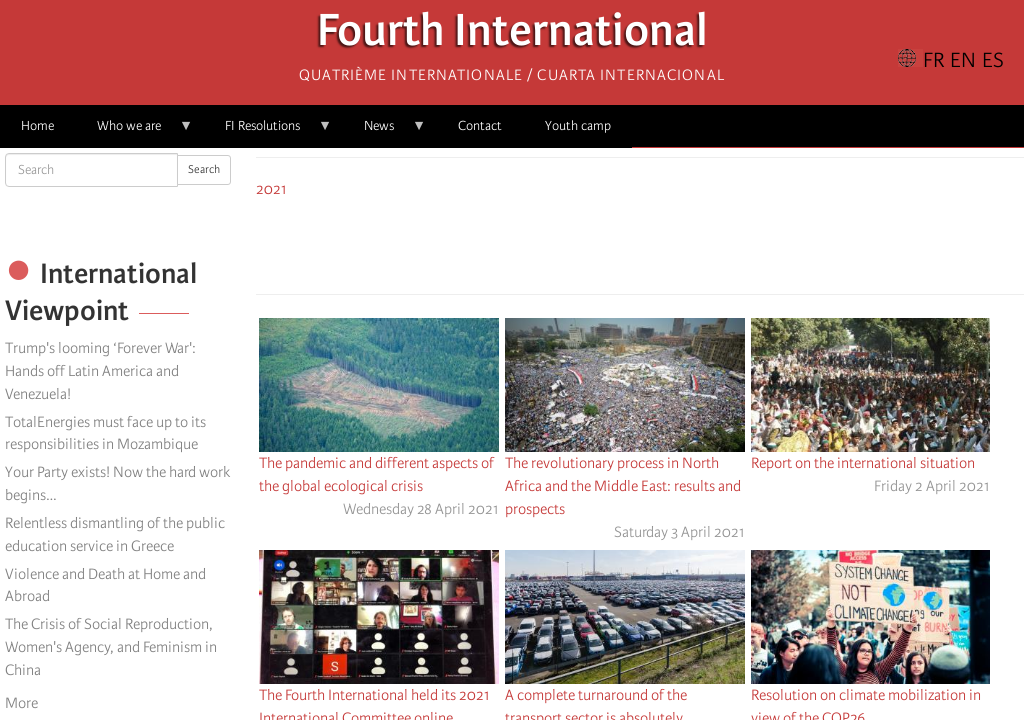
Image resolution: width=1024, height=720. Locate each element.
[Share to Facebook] (584, 243)
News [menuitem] (384, 132)
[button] (696, 243)
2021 (271, 189)
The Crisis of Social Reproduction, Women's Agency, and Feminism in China (111, 647)
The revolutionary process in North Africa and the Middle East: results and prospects (623, 486)
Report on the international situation (863, 463)
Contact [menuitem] (480, 125)
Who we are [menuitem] (134, 132)
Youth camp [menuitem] (578, 125)
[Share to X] (612, 243)
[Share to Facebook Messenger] (640, 243)
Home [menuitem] (37, 125)
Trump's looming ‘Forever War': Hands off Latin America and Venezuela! (100, 371)
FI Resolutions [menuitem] (268, 132)
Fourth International (512, 35)
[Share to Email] (668, 243)
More (21, 703)
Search (204, 169)
